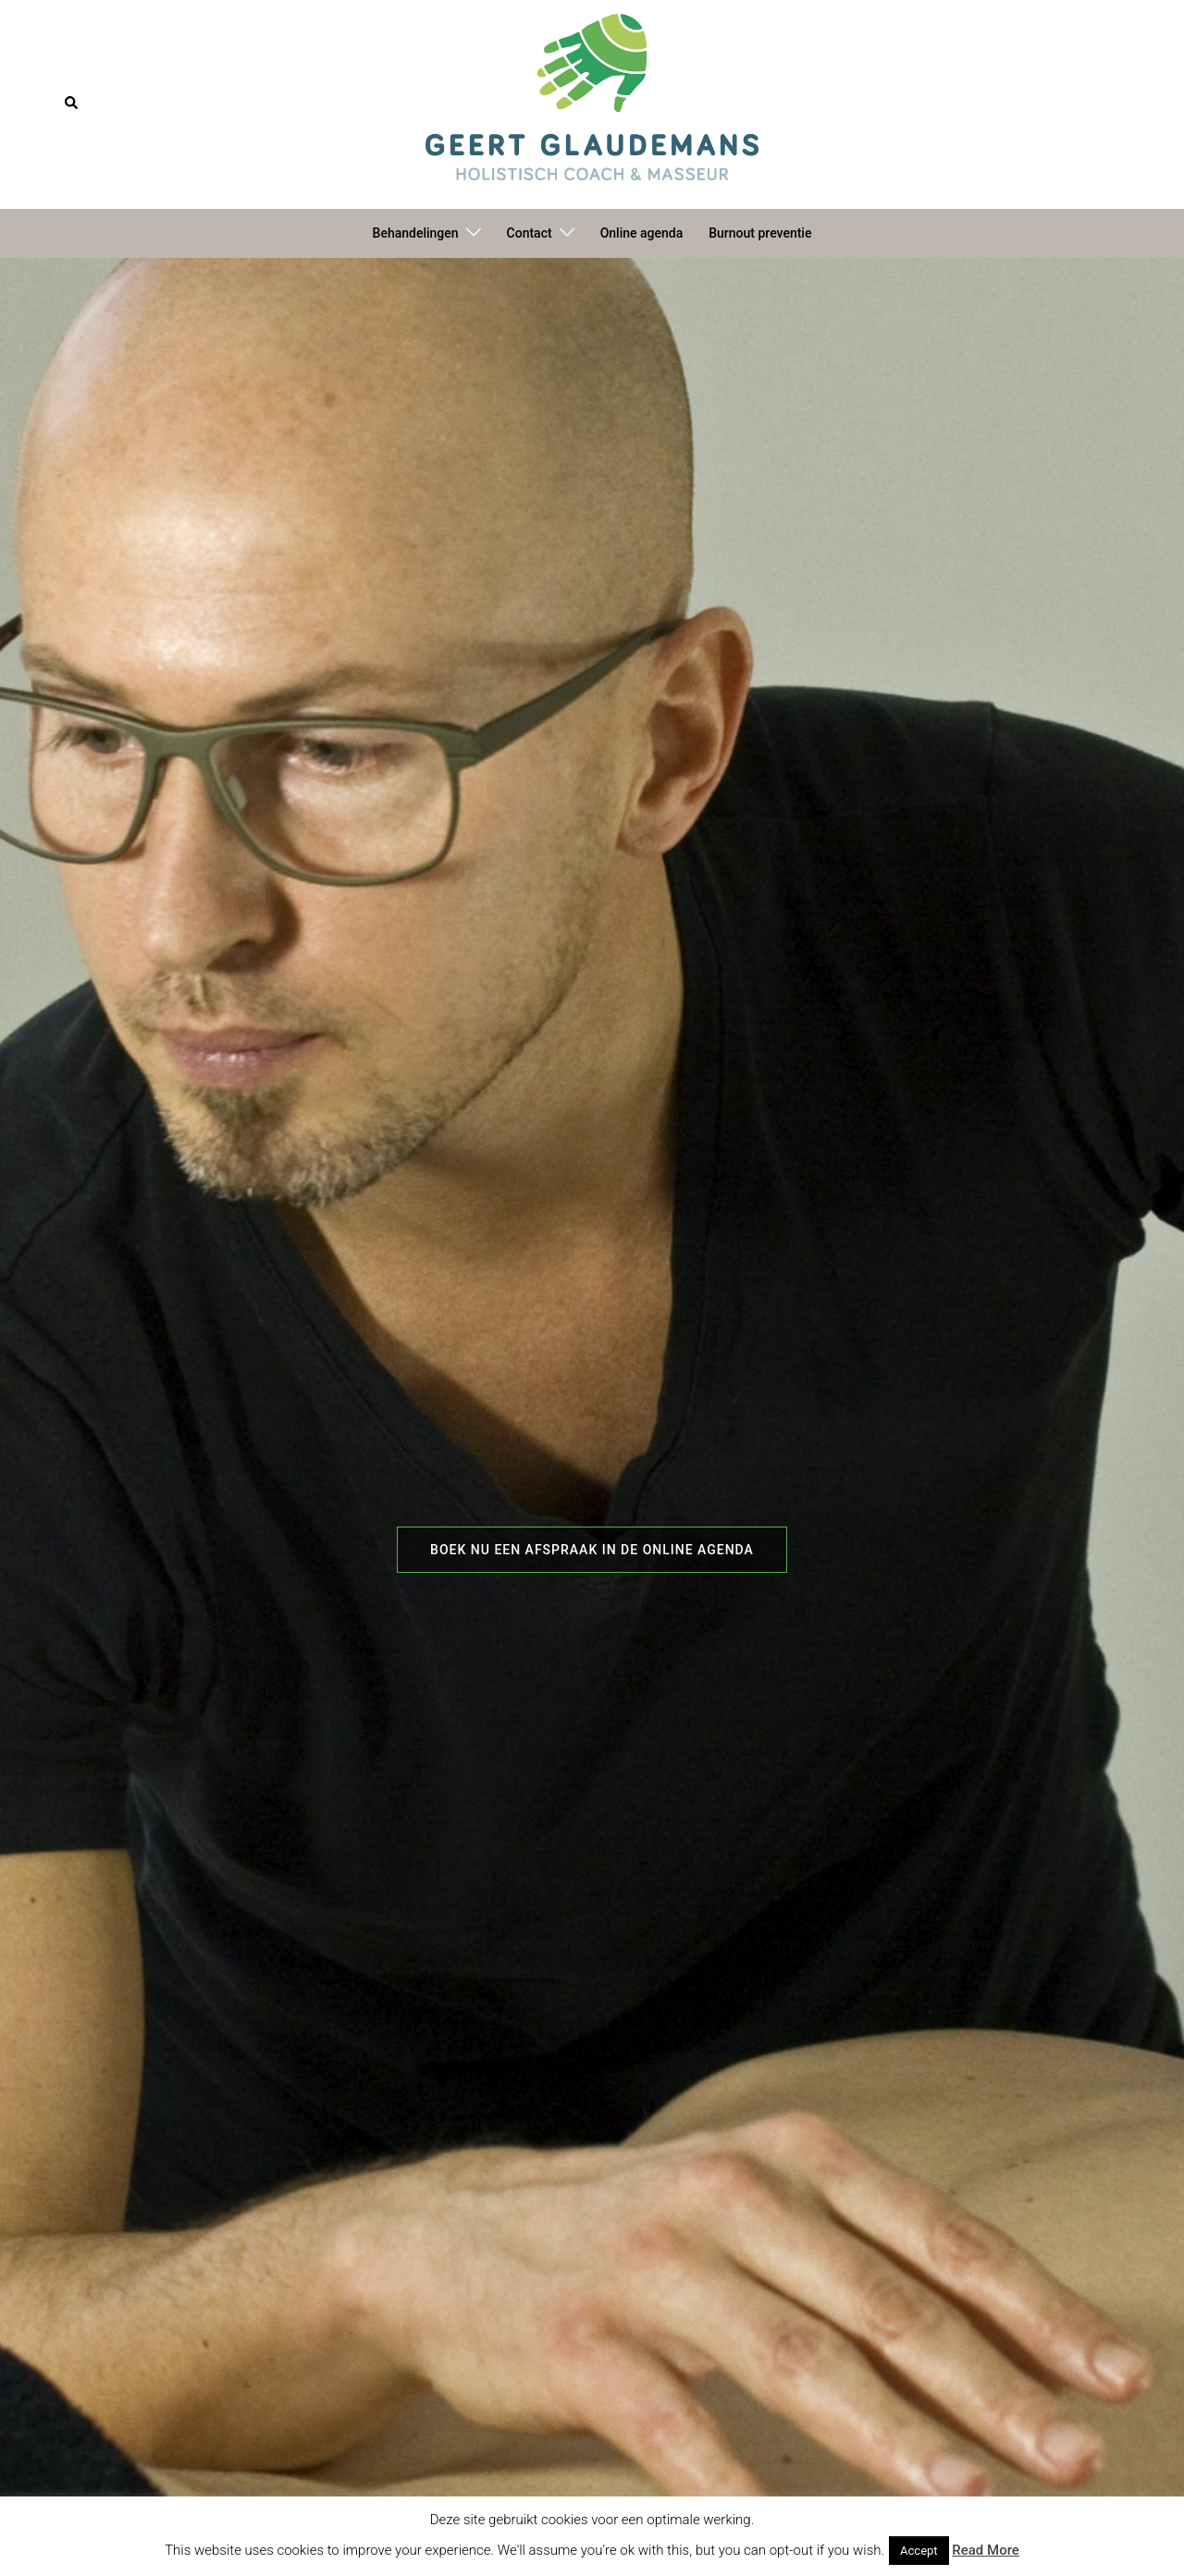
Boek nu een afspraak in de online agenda (592, 1549)
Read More (985, 2550)
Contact (529, 233)
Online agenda (642, 233)
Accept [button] (919, 2551)
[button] (72, 103)
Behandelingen (416, 233)
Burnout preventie (760, 233)
